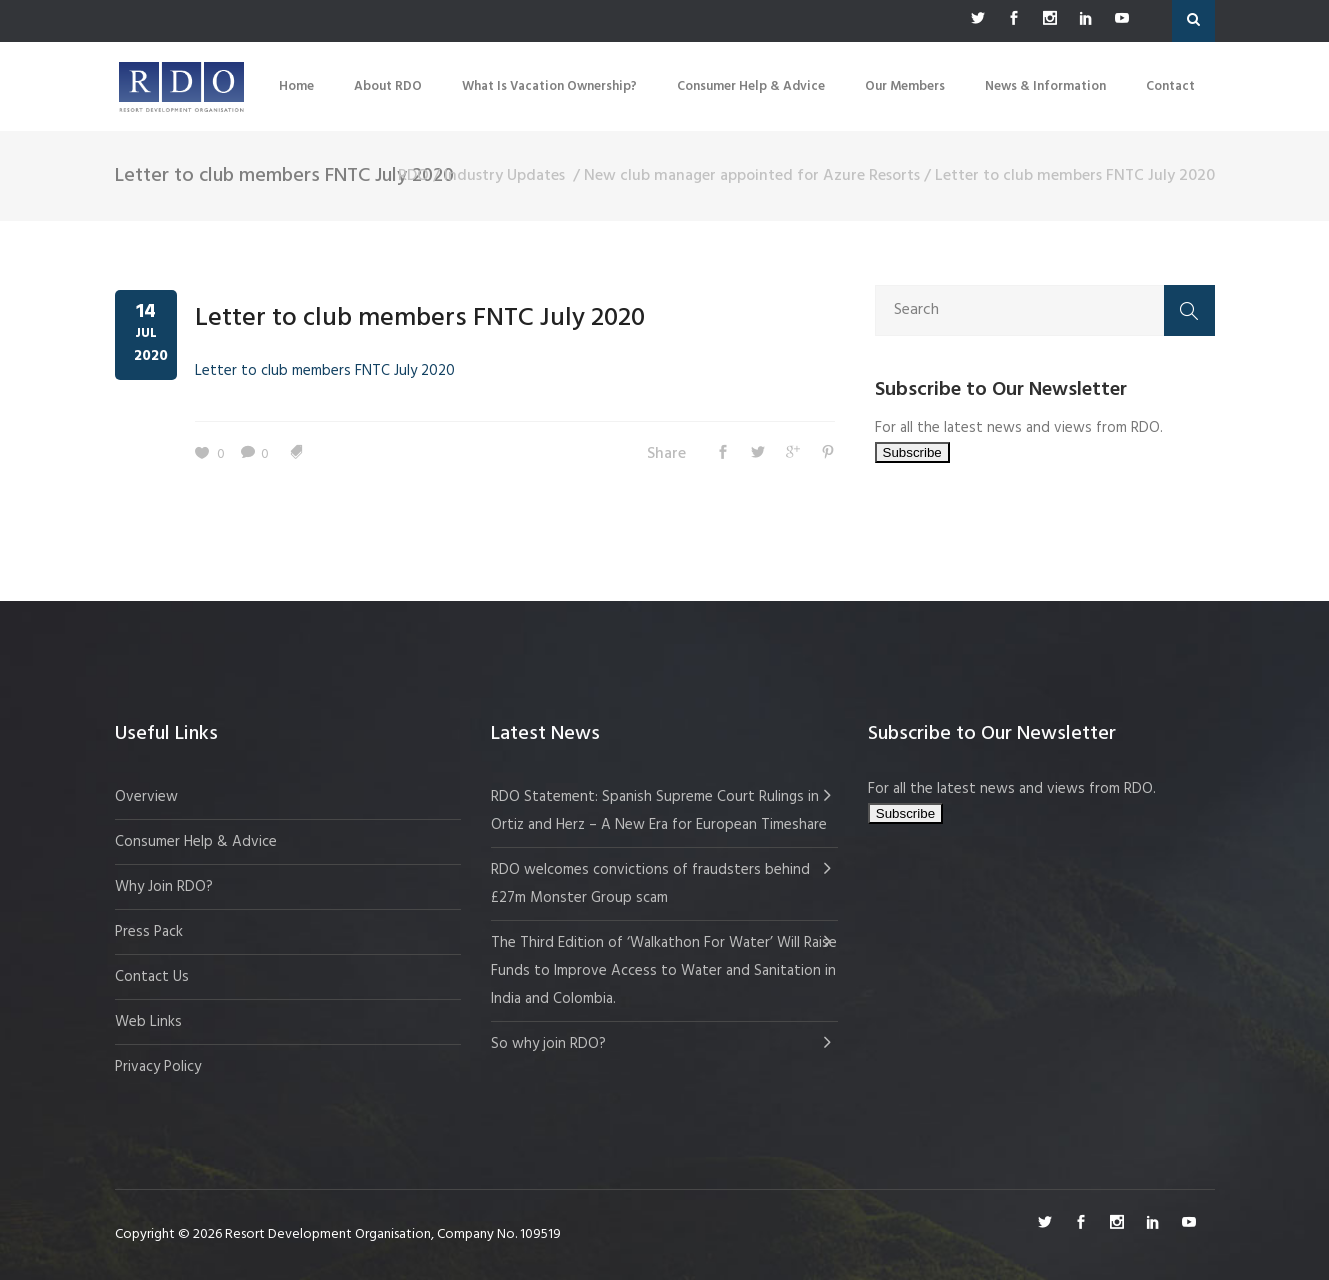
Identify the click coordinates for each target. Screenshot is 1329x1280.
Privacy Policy (158, 1067)
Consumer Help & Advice (196, 842)
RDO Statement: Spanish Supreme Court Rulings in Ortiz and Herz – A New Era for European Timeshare (659, 811)
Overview (146, 797)
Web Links (148, 1022)
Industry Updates (504, 176)
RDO (413, 176)
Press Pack (149, 932)
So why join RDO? (548, 1044)
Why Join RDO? (164, 887)
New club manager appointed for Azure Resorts (752, 176)
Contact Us (152, 977)
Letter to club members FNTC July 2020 (420, 318)
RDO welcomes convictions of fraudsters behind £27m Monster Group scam (650, 884)
